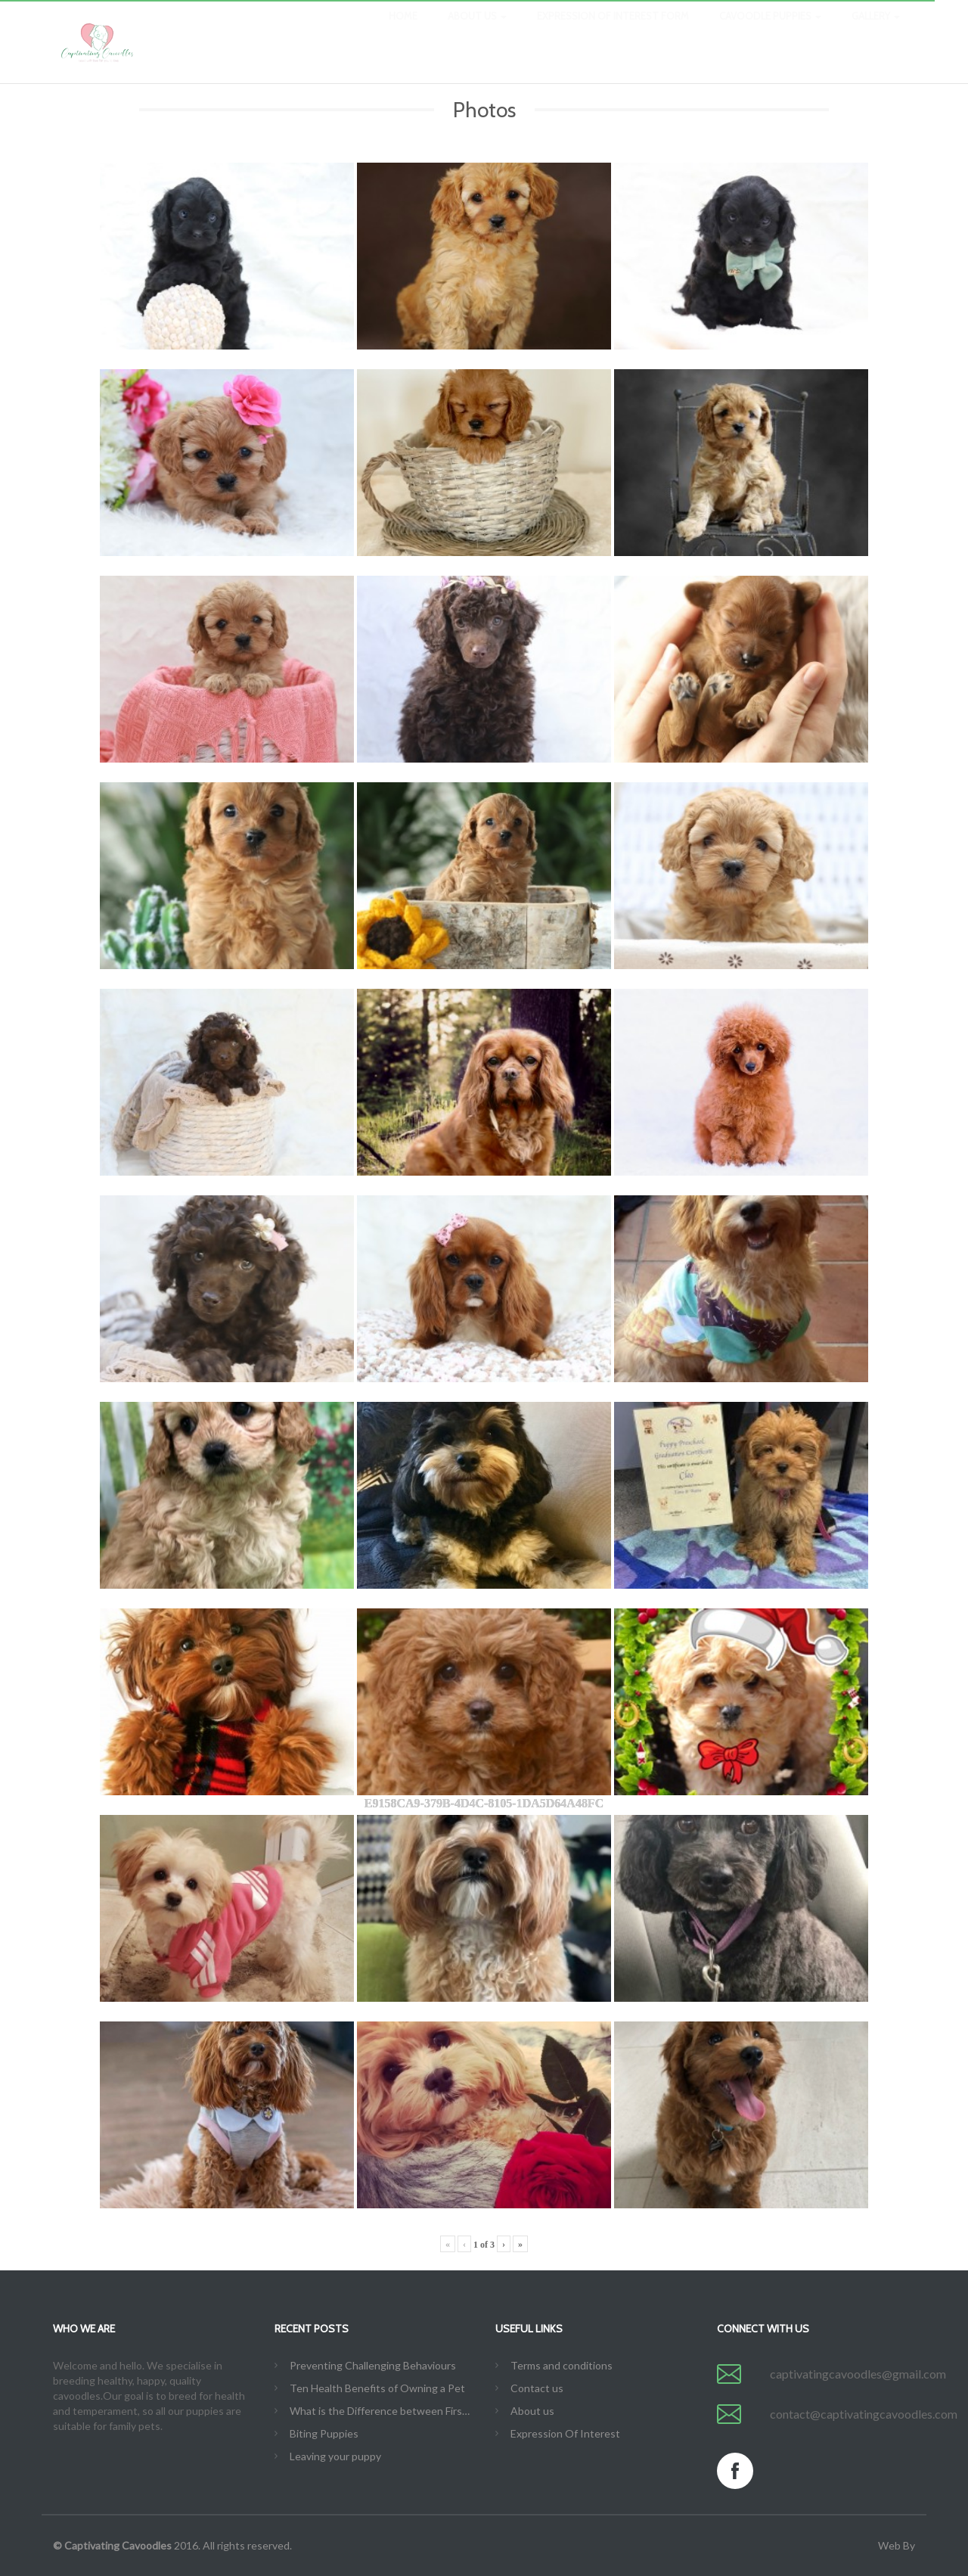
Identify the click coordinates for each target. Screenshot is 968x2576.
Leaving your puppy (335, 2456)
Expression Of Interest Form (613, 30)
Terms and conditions (561, 2365)
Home (403, 30)
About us (477, 30)
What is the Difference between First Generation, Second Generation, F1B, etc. (381, 2410)
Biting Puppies (324, 2433)
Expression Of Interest (565, 2433)
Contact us (536, 2388)
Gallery (876, 30)
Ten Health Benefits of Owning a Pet (377, 2388)
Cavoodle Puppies (770, 30)
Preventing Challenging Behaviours (373, 2365)
